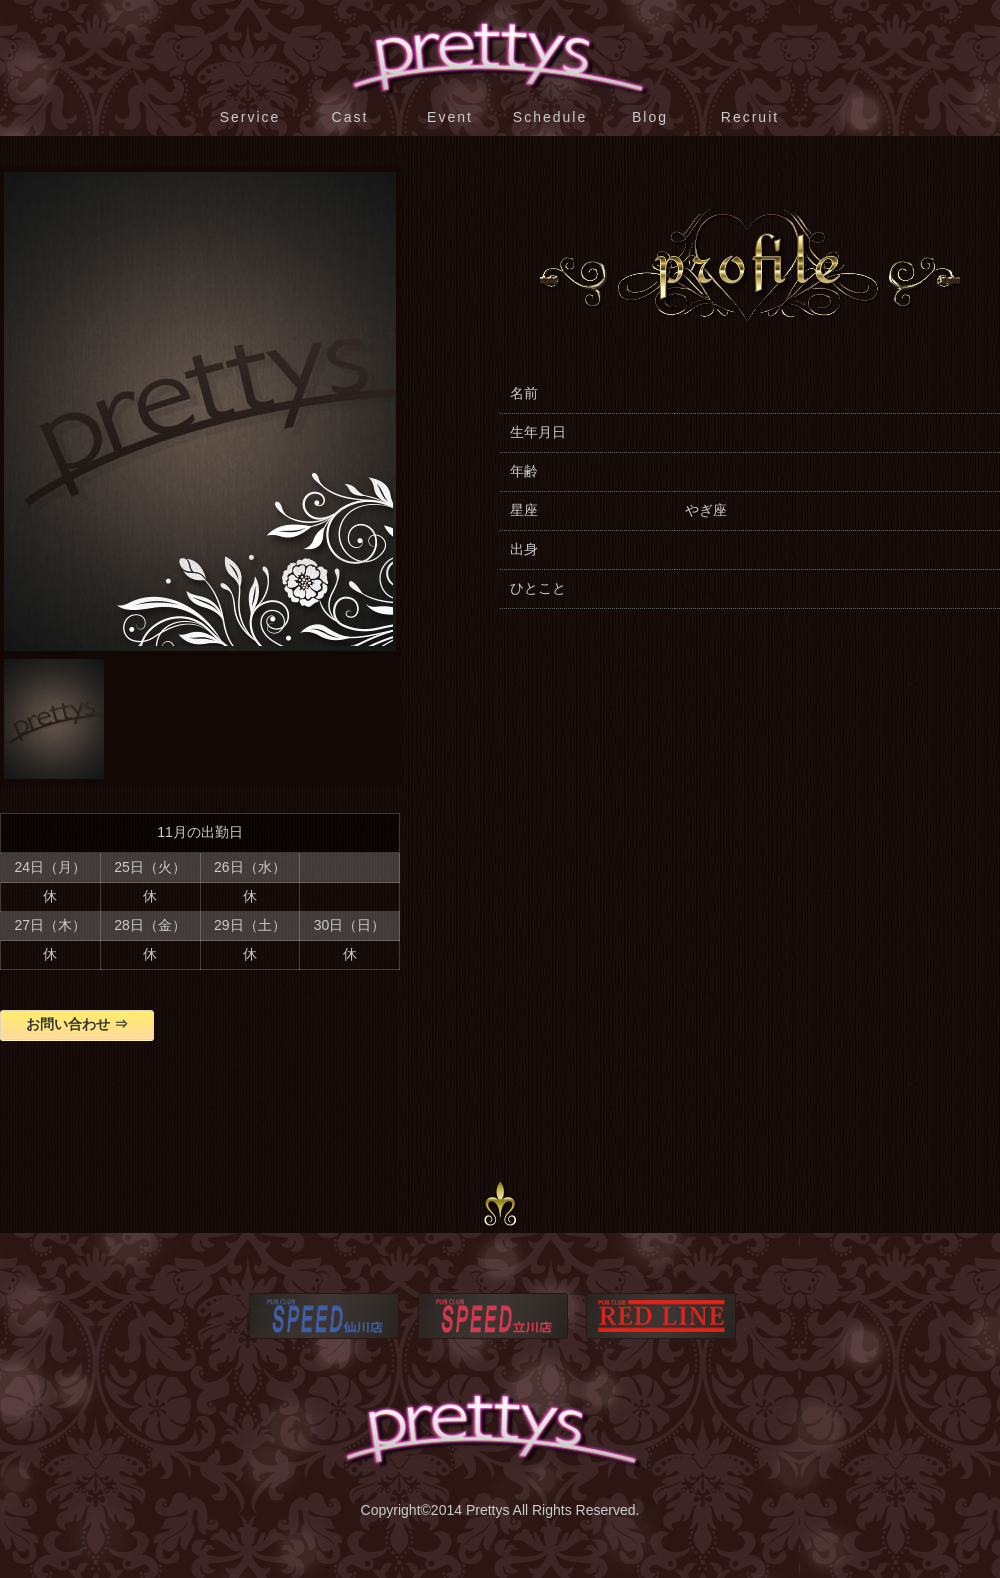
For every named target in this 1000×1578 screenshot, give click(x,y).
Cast (350, 117)
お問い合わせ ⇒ (77, 1024)
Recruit (750, 117)
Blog (650, 117)
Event (450, 117)
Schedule (550, 117)
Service (250, 117)
